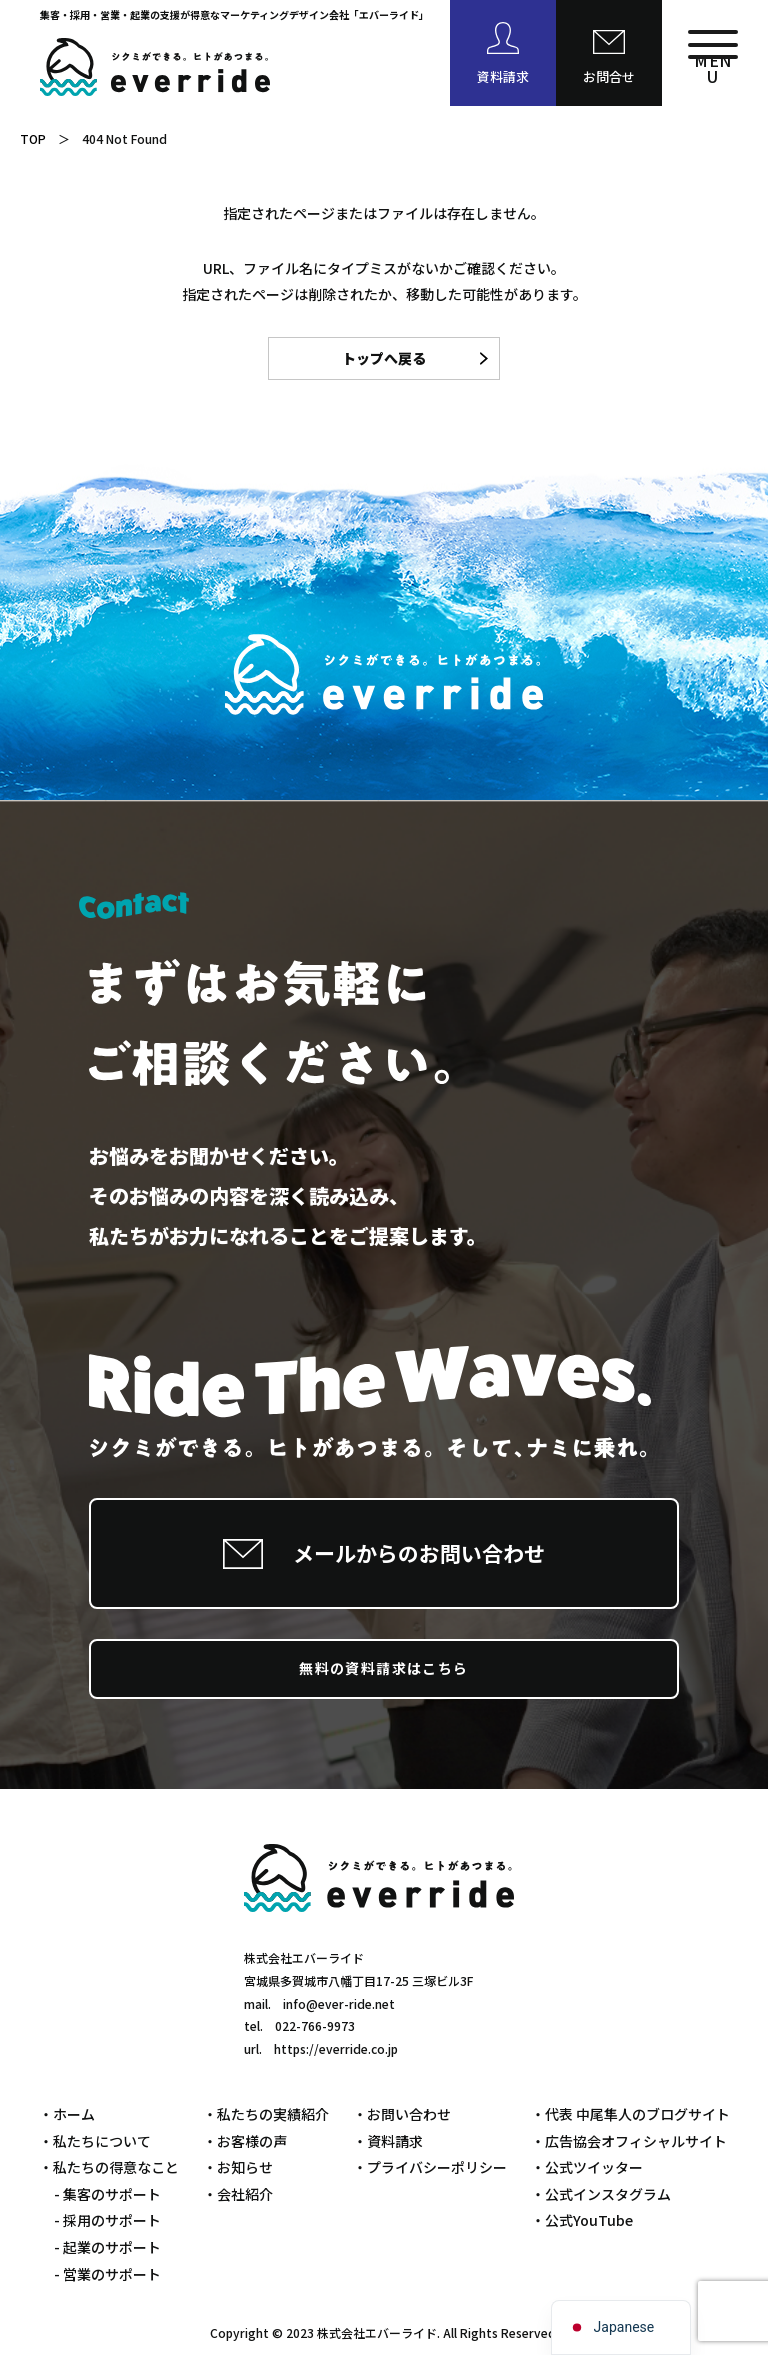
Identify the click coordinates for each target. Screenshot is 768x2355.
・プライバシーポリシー (430, 2167)
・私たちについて (95, 2141)
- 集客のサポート (107, 2194)
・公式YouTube (582, 2220)
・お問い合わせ (402, 2114)
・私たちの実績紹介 (266, 2114)
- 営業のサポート (107, 2274)
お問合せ (609, 76)
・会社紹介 (238, 2194)
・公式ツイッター (587, 2167)
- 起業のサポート (107, 2247)
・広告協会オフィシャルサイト (629, 2141)
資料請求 (503, 76)
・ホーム (67, 2114)
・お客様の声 (245, 2141)
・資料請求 (388, 2141)
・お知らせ (238, 2167)
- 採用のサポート (107, 2220)
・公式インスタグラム (601, 2194)
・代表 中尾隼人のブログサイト (630, 2114)
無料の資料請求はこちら (383, 1668)
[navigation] (621, 2327)
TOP (33, 138)
